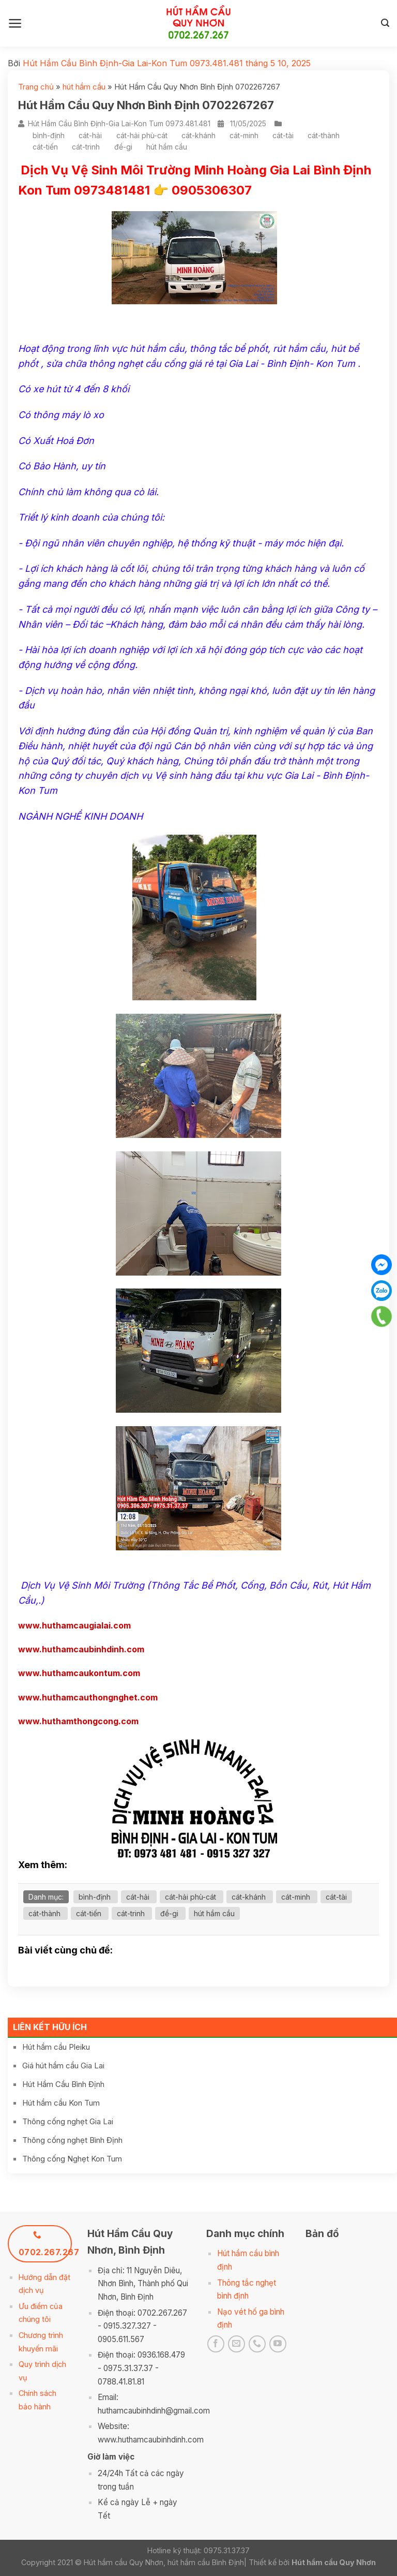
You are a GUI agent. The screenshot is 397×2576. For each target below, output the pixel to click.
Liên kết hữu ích (50, 2027)
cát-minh (244, 135)
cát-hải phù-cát (141, 135)
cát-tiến (45, 146)
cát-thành (324, 135)
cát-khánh (198, 135)
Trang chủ (36, 87)
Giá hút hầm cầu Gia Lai (63, 2065)
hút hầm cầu (84, 87)
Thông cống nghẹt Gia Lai (67, 2121)
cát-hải (90, 135)
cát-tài (283, 135)
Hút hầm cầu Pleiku (56, 2047)
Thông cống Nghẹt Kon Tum (72, 2159)
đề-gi (123, 146)
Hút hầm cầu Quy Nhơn (334, 2562)
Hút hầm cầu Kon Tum (61, 2103)
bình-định (49, 135)
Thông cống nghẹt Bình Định (72, 2140)
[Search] (385, 23)
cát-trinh (86, 146)
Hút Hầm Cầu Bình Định (63, 2084)
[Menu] (15, 23)
